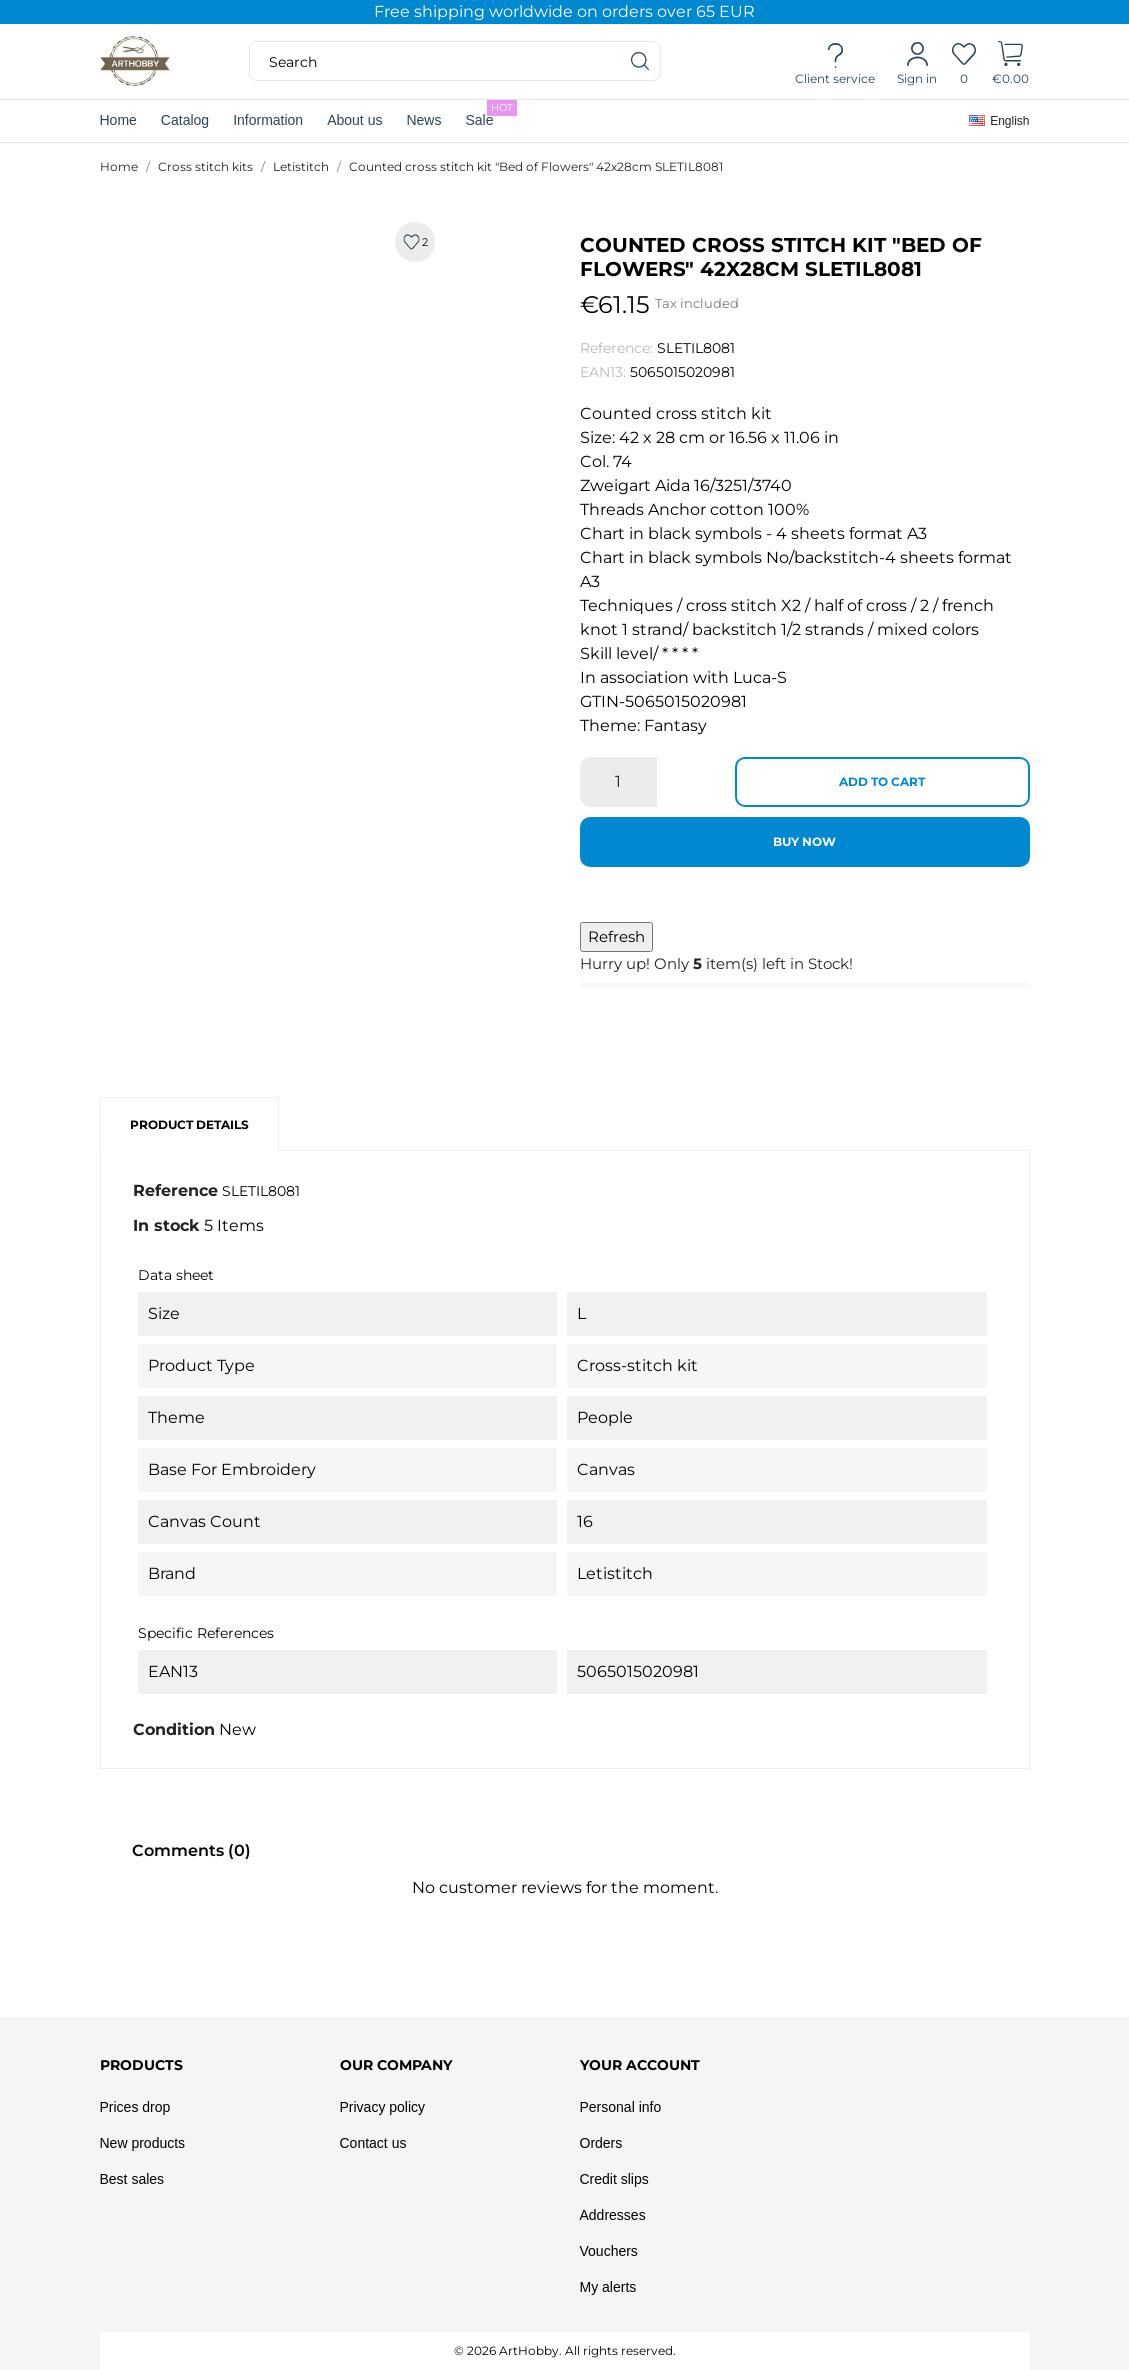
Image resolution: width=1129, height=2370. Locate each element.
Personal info (621, 2107)
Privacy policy (383, 2107)
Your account (640, 2065)
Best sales (132, 2179)
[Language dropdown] (999, 121)
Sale (491, 114)
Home (118, 120)
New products (143, 2143)
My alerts (608, 2287)
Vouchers (609, 2251)
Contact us (373, 2143)
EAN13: (603, 372)
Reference (175, 1190)
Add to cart (882, 781)
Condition (174, 1729)
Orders (601, 2143)
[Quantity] (618, 782)
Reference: (616, 348)
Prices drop (135, 2107)
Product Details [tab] (189, 1124)
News (423, 120)
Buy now (804, 841)
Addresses (613, 2215)
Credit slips (614, 2179)
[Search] (641, 61)
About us (354, 120)
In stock (166, 1225)
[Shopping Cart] (1010, 62)
